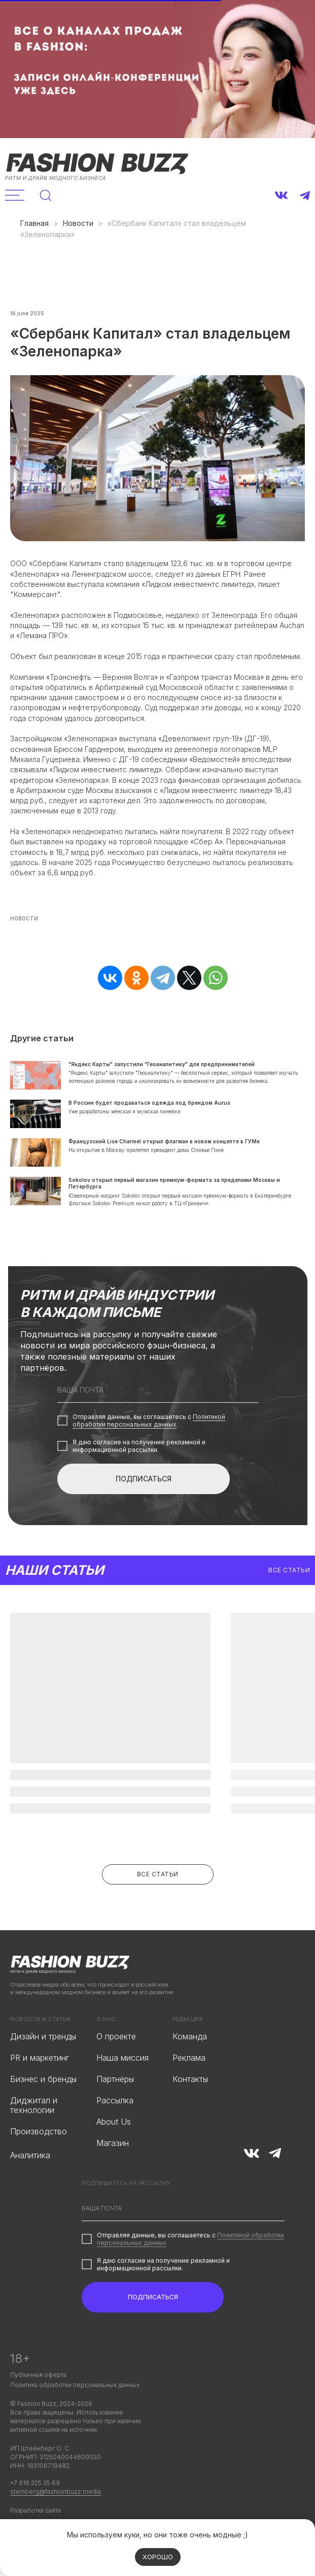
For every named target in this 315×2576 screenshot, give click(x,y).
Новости (78, 223)
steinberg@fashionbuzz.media (55, 2491)
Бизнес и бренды (43, 2079)
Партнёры (115, 2079)
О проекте (116, 2036)
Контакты (190, 2079)
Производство (38, 2131)
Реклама (188, 2058)
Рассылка (114, 2100)
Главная (34, 223)
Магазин (112, 2143)
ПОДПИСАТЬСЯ (143, 1478)
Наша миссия (122, 2058)
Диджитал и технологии (33, 2105)
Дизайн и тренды (43, 2036)
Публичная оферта (38, 2375)
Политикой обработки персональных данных (149, 1420)
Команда (189, 2036)
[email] (157, 1390)
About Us (113, 2122)
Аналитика (30, 2155)
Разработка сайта (35, 2510)
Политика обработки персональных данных (74, 2385)
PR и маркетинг (39, 2058)
